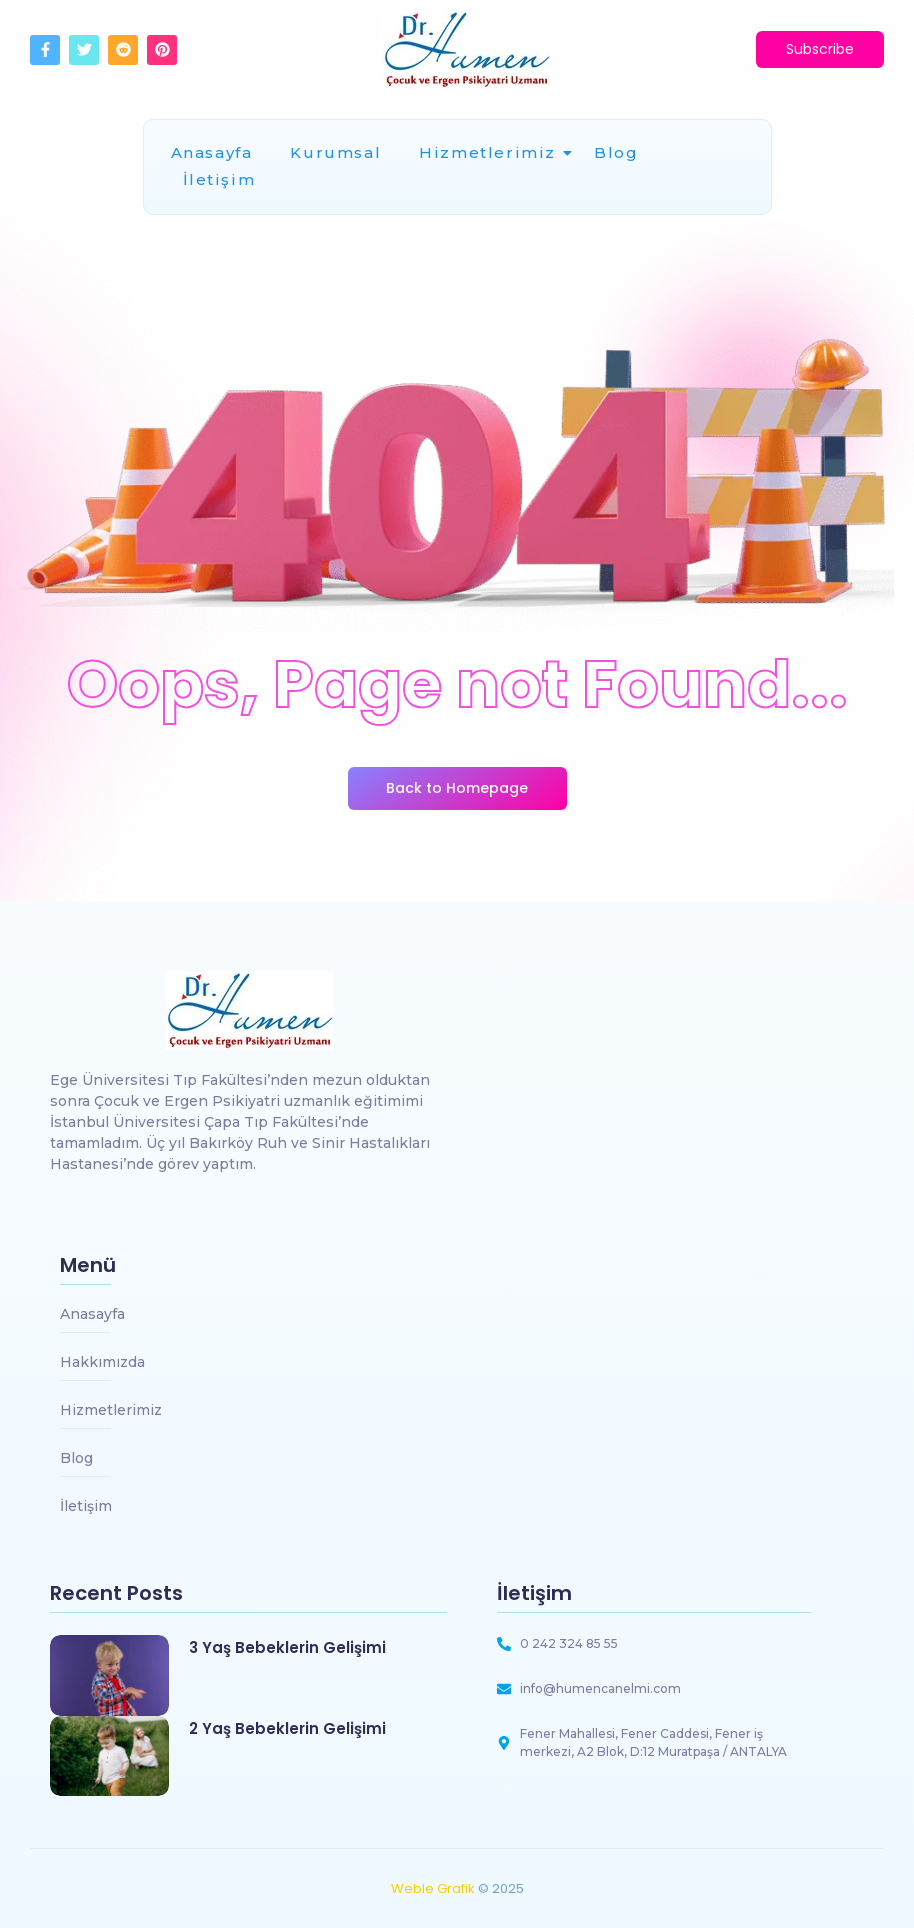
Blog (616, 152)
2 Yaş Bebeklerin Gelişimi (287, 1729)
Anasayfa (212, 152)
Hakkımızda (102, 1362)
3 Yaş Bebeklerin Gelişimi (287, 1648)
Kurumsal (335, 152)
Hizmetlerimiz (491, 152)
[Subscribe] (820, 49)
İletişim (219, 179)
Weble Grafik (433, 1888)
